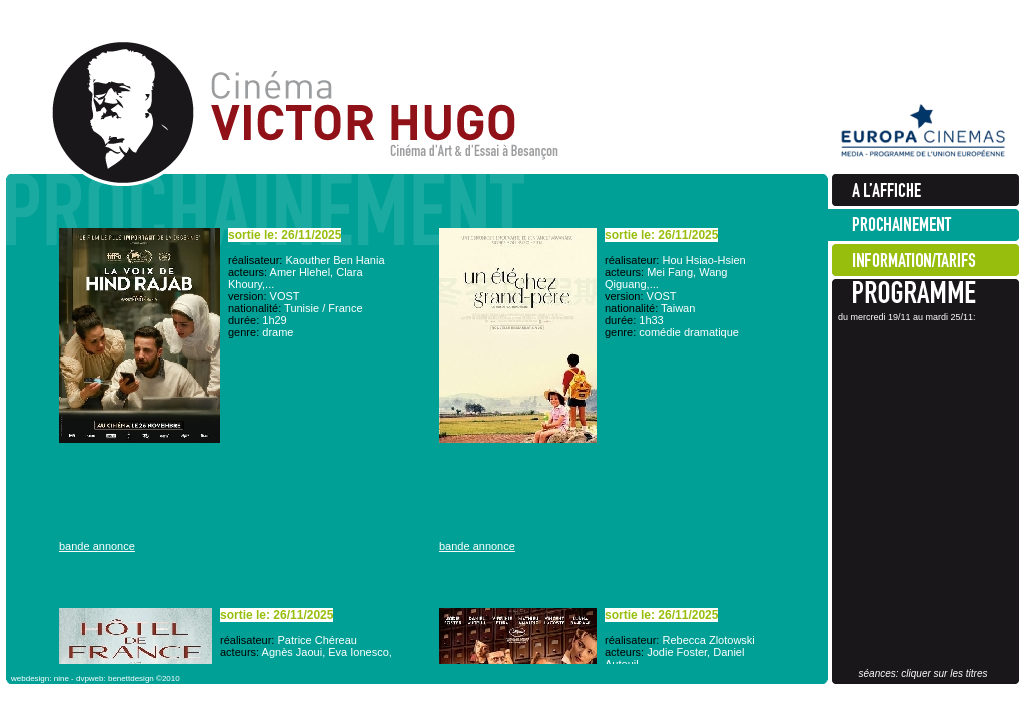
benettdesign (131, 678)
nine (61, 678)
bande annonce (97, 546)
